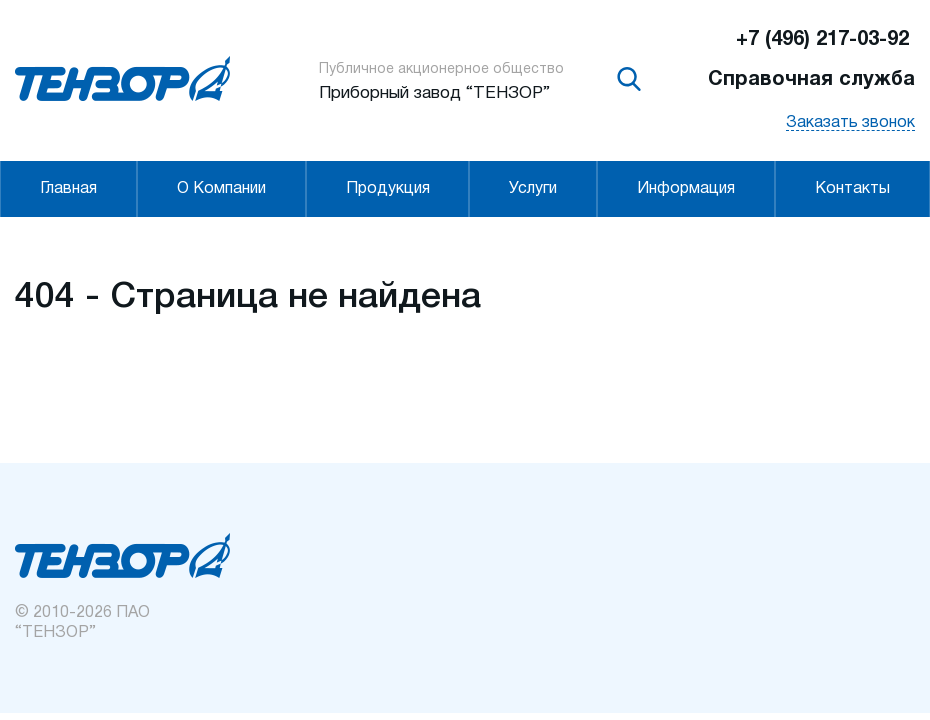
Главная (68, 189)
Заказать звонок (850, 123)
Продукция (388, 189)
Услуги (533, 189)
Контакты (852, 189)
